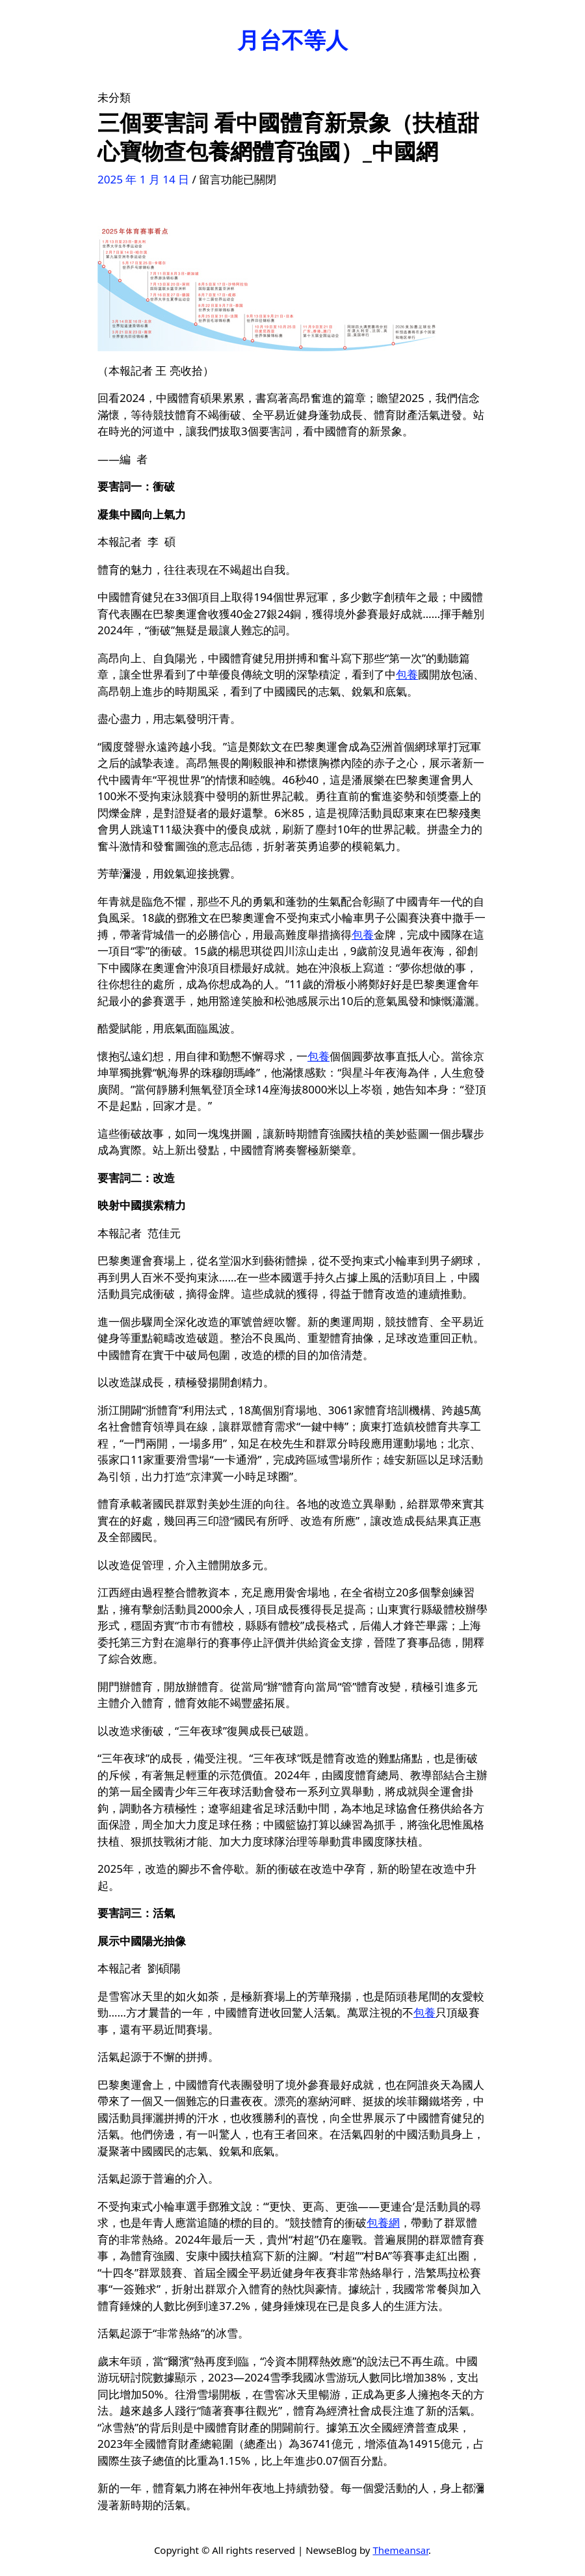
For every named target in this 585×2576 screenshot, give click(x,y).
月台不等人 (292, 40)
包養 (407, 674)
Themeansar (400, 2549)
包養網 (383, 2222)
